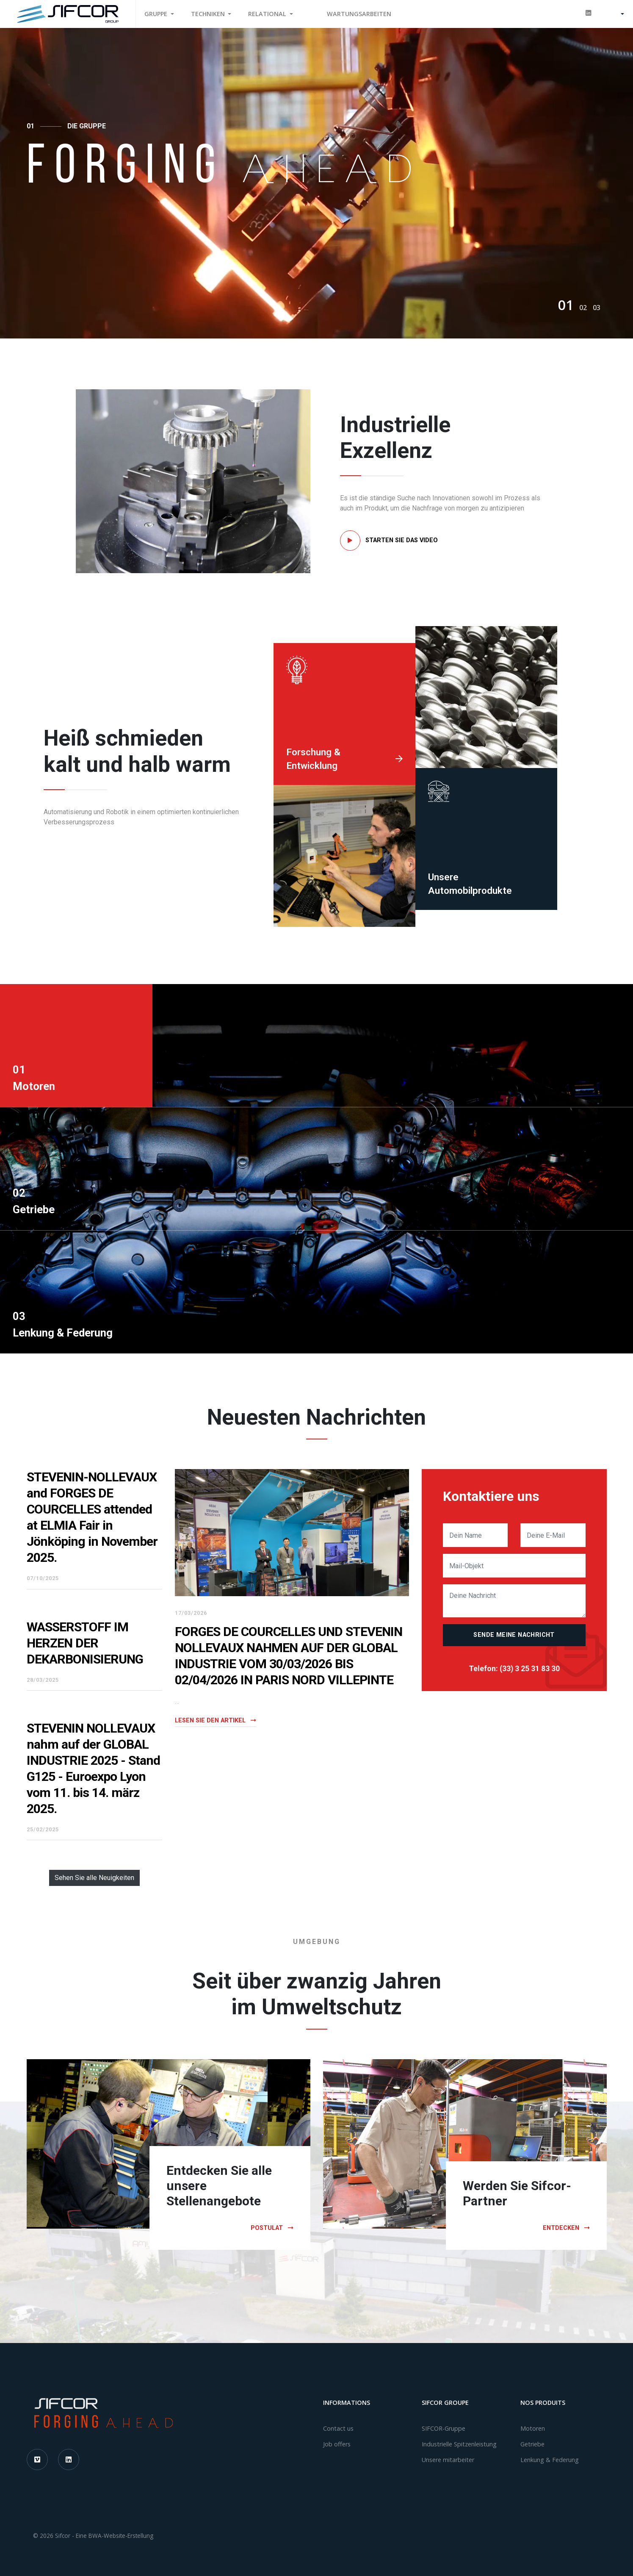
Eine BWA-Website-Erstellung (114, 2536)
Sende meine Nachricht (513, 1635)
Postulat (272, 2228)
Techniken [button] (209, 14)
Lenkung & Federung (549, 2460)
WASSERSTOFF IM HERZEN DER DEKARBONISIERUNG (85, 1642)
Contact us (338, 2428)
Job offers (337, 2444)
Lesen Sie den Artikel (215, 1720)
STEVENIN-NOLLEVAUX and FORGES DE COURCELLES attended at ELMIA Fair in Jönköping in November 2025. (92, 1517)
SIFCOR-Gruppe (443, 2428)
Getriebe (532, 2444)
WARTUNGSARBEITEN (359, 14)
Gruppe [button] (156, 14)
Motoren (532, 2428)
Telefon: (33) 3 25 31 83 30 (514, 1668)
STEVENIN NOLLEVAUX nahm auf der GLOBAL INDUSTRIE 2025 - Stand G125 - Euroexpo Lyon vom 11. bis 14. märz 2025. (93, 1768)
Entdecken (566, 2228)
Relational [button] (268, 14)
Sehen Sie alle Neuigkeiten (94, 1878)
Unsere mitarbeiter (448, 2460)
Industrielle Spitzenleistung (459, 2444)
